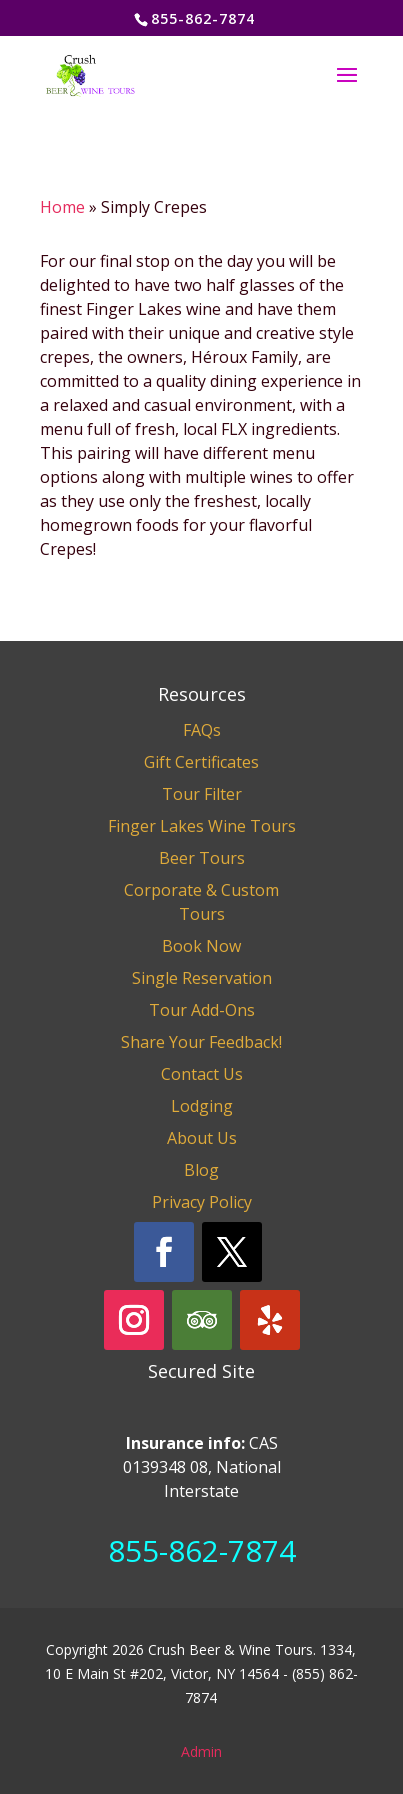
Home (62, 207)
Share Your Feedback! (201, 1042)
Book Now (201, 946)
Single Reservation (202, 978)
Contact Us (202, 1074)
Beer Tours (202, 858)
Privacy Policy (202, 1202)
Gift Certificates (201, 762)
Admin (201, 1751)
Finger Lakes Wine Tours (202, 826)
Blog (201, 1170)
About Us (202, 1138)
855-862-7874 (202, 1550)
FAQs (202, 730)
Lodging (202, 1106)
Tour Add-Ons (202, 1010)
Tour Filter (202, 794)
